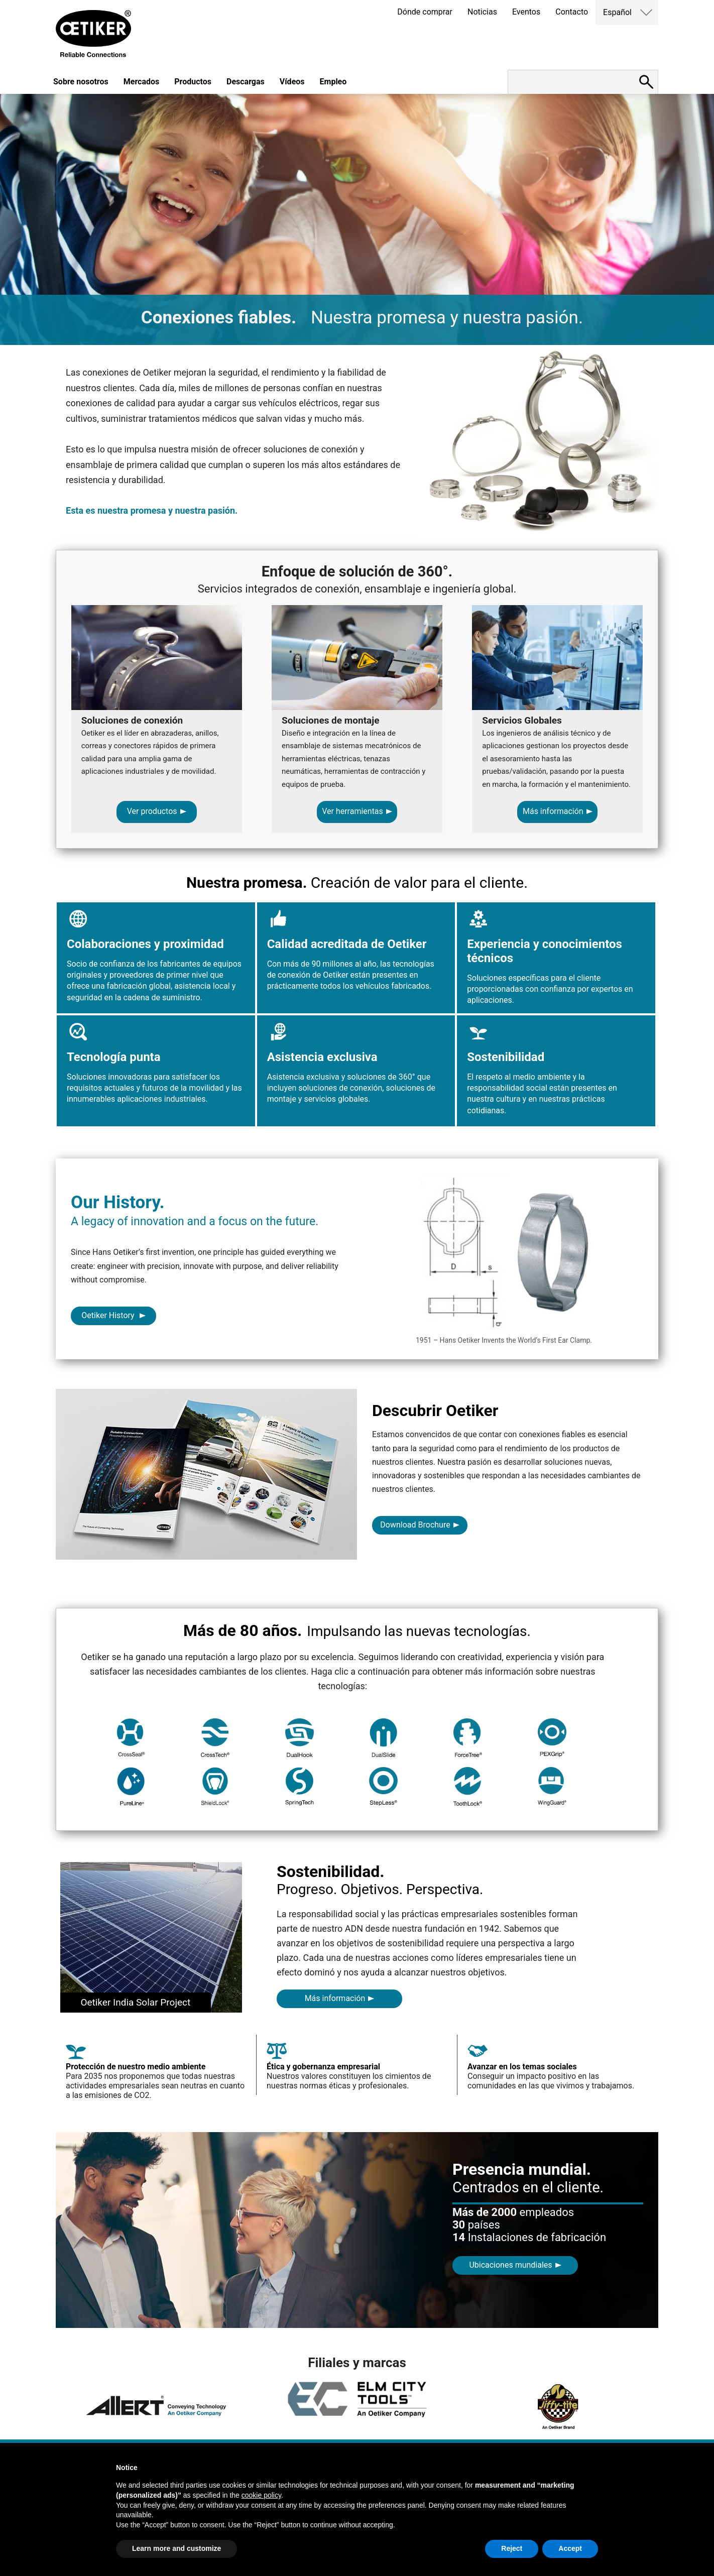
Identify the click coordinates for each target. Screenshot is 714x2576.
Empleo (333, 81)
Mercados (142, 81)
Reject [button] (511, 2548)
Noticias (482, 12)
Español (617, 12)
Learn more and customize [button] (176, 2548)
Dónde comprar (424, 12)
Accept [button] (570, 2548)
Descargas (245, 81)
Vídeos (292, 81)
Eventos (526, 12)
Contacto (571, 12)
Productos (192, 81)
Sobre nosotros (80, 81)
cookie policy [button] (261, 2495)
